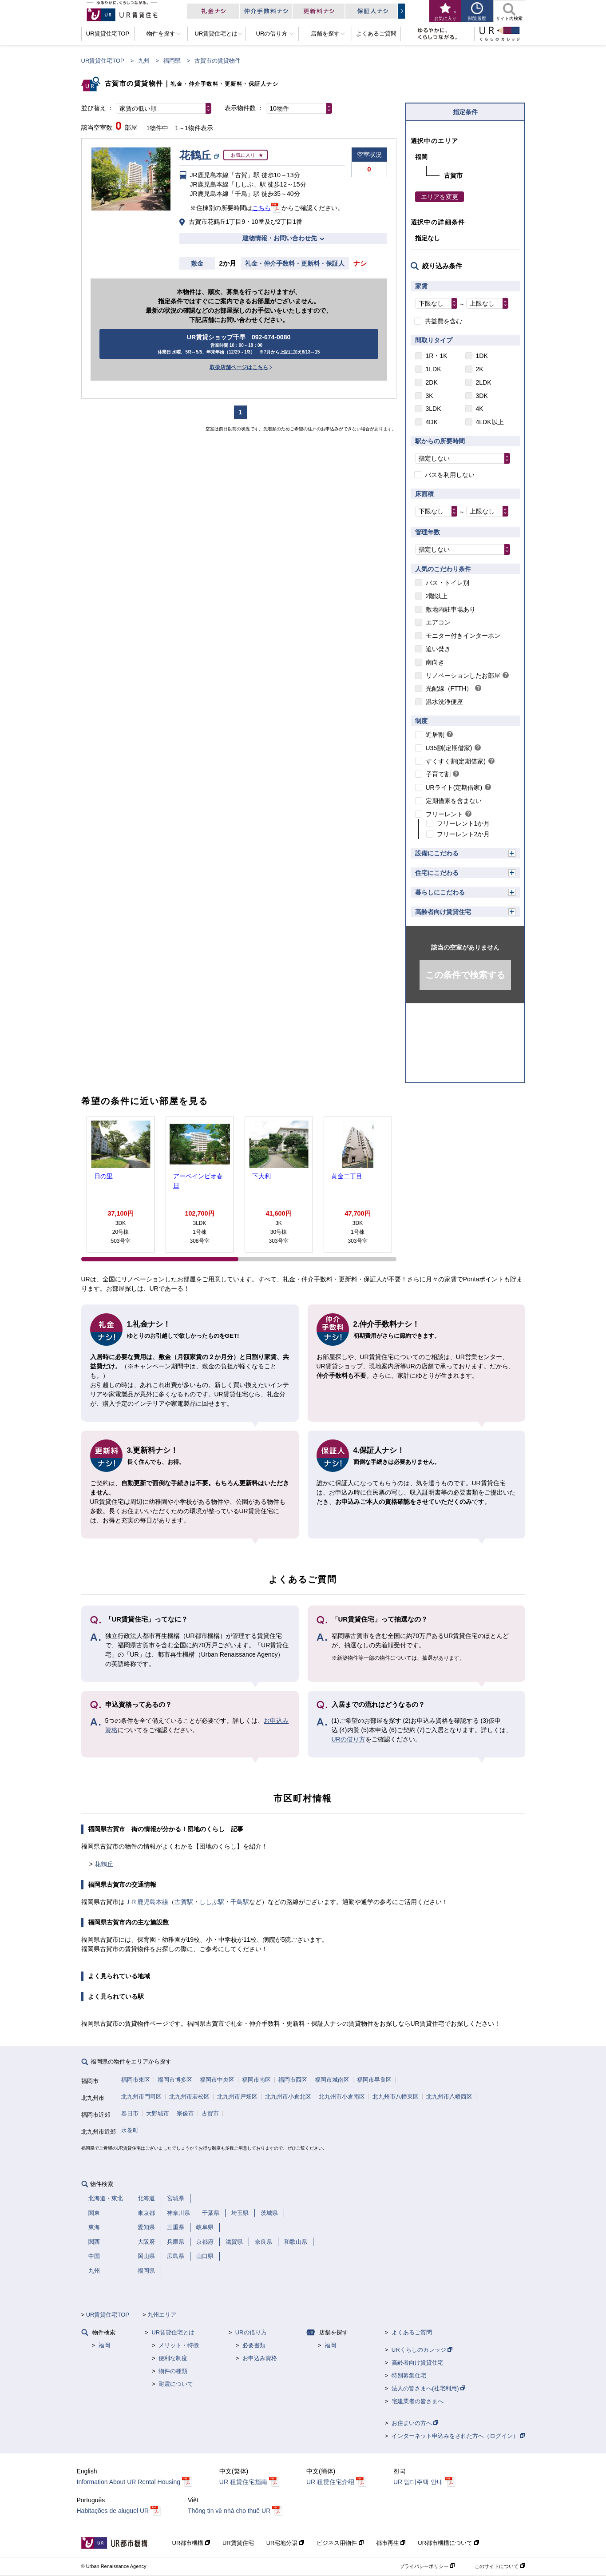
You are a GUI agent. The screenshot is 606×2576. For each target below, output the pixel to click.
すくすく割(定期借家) (456, 761)
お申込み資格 (259, 2358)
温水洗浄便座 (444, 701)
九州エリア (161, 2314)
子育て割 (438, 774)
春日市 (130, 2113)
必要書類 (253, 2345)
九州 (144, 60)
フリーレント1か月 (463, 823)
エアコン (438, 622)
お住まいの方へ (415, 2423)
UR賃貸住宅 (238, 2543)
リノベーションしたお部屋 (463, 675)
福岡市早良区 (374, 2080)
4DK (432, 421)
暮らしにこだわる (440, 892)
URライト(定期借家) (454, 787)
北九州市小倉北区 (288, 2096)
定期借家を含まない (454, 800)
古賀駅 (183, 1901)
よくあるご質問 (412, 2332)
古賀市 (210, 2113)
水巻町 (130, 2130)
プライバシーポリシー (427, 2566)
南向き (435, 662)
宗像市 (185, 2113)
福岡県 (172, 60)
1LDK (433, 369)
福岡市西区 (292, 2080)
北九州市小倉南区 (342, 2096)
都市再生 (391, 2543)
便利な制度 (172, 2358)
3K (429, 395)
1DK (482, 355)
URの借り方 (348, 1739)
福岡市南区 (256, 2080)
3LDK (433, 408)
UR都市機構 (191, 2543)
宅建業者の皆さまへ (418, 2401)
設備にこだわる (437, 853)
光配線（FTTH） (449, 688)
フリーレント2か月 (463, 834)
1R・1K (437, 355)
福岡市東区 (135, 2080)
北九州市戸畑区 (237, 2096)
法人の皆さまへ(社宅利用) (428, 2388)
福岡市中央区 (217, 2080)
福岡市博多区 (175, 2080)
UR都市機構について (448, 2543)
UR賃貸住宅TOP (102, 60)
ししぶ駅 (211, 1901)
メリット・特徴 (178, 2345)
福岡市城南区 (332, 2080)
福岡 (104, 2345)
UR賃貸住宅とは (172, 2332)
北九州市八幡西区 (449, 2096)
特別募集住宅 (409, 2375)
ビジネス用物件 (340, 2543)
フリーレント (444, 814)
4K (479, 408)
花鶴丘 (104, 1864)
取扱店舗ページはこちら (239, 367)
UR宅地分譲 (285, 2543)
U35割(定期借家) (449, 747)
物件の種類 (172, 2371)
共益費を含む (443, 321)
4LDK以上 (490, 421)
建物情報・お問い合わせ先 (279, 238)
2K (479, 369)
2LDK (483, 382)
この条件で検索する (465, 975)
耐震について (175, 2384)
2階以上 (437, 596)
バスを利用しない (450, 474)
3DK (482, 395)
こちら (261, 207)
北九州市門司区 (141, 2096)
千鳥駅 (239, 1901)
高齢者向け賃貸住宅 (443, 911)
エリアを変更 (439, 196)
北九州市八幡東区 (395, 2096)
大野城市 (157, 2113)
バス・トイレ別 (447, 582)
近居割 (435, 734)
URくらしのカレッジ (422, 2349)
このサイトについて (500, 2566)
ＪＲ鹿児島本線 (146, 1901)
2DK (432, 382)
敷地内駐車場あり (450, 609)
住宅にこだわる (437, 872)
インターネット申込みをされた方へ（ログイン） (458, 2436)
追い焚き (438, 648)
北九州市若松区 (189, 2096)
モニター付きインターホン (463, 635)
